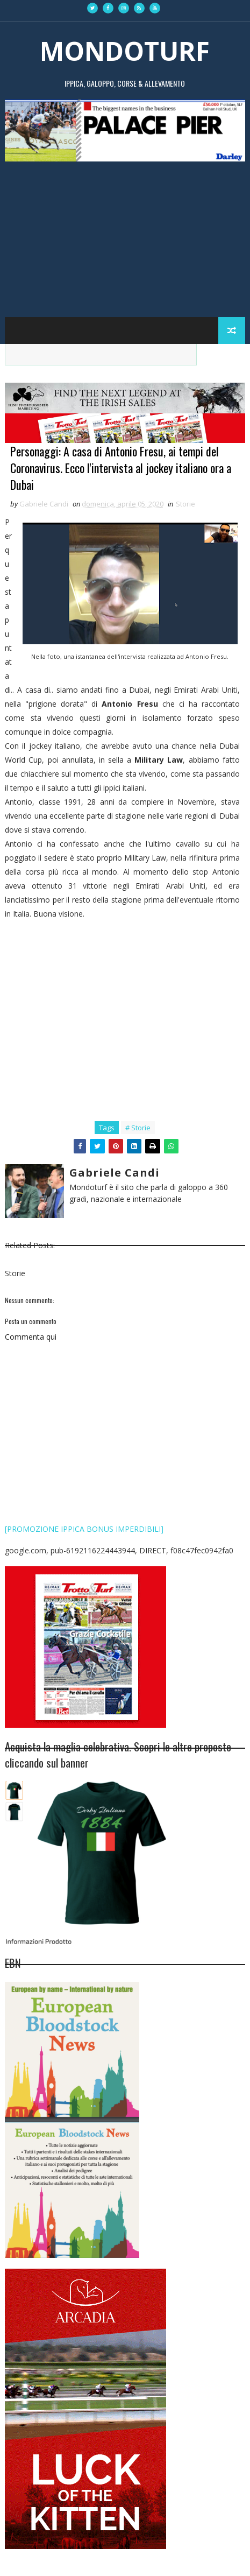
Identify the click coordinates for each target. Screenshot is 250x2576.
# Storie (138, 1127)
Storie (185, 504)
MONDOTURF (125, 50)
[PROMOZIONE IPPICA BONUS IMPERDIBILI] (84, 1529)
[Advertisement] (125, 234)
